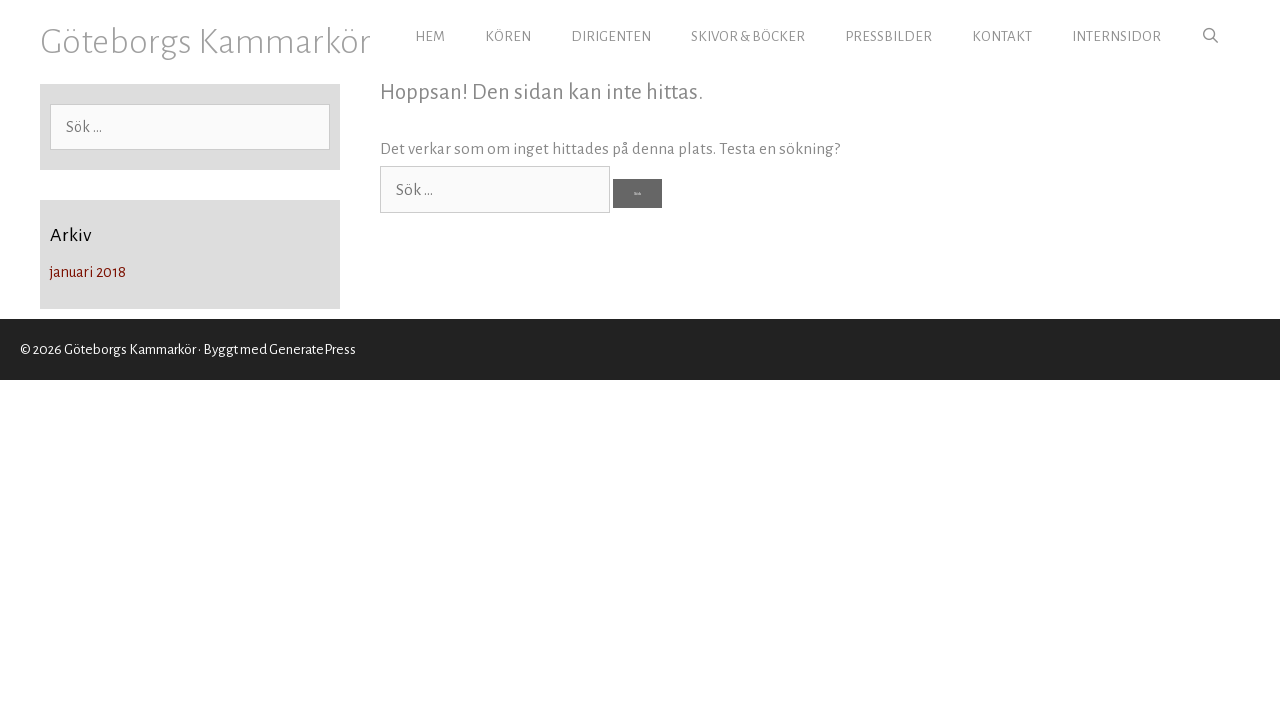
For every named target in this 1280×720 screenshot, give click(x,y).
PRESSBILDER (888, 36)
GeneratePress (312, 349)
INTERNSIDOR (1116, 36)
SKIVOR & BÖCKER (748, 36)
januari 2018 (88, 272)
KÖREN (508, 36)
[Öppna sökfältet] (1210, 37)
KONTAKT (1002, 36)
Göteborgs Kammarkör (205, 41)
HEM (430, 36)
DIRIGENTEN (611, 36)
